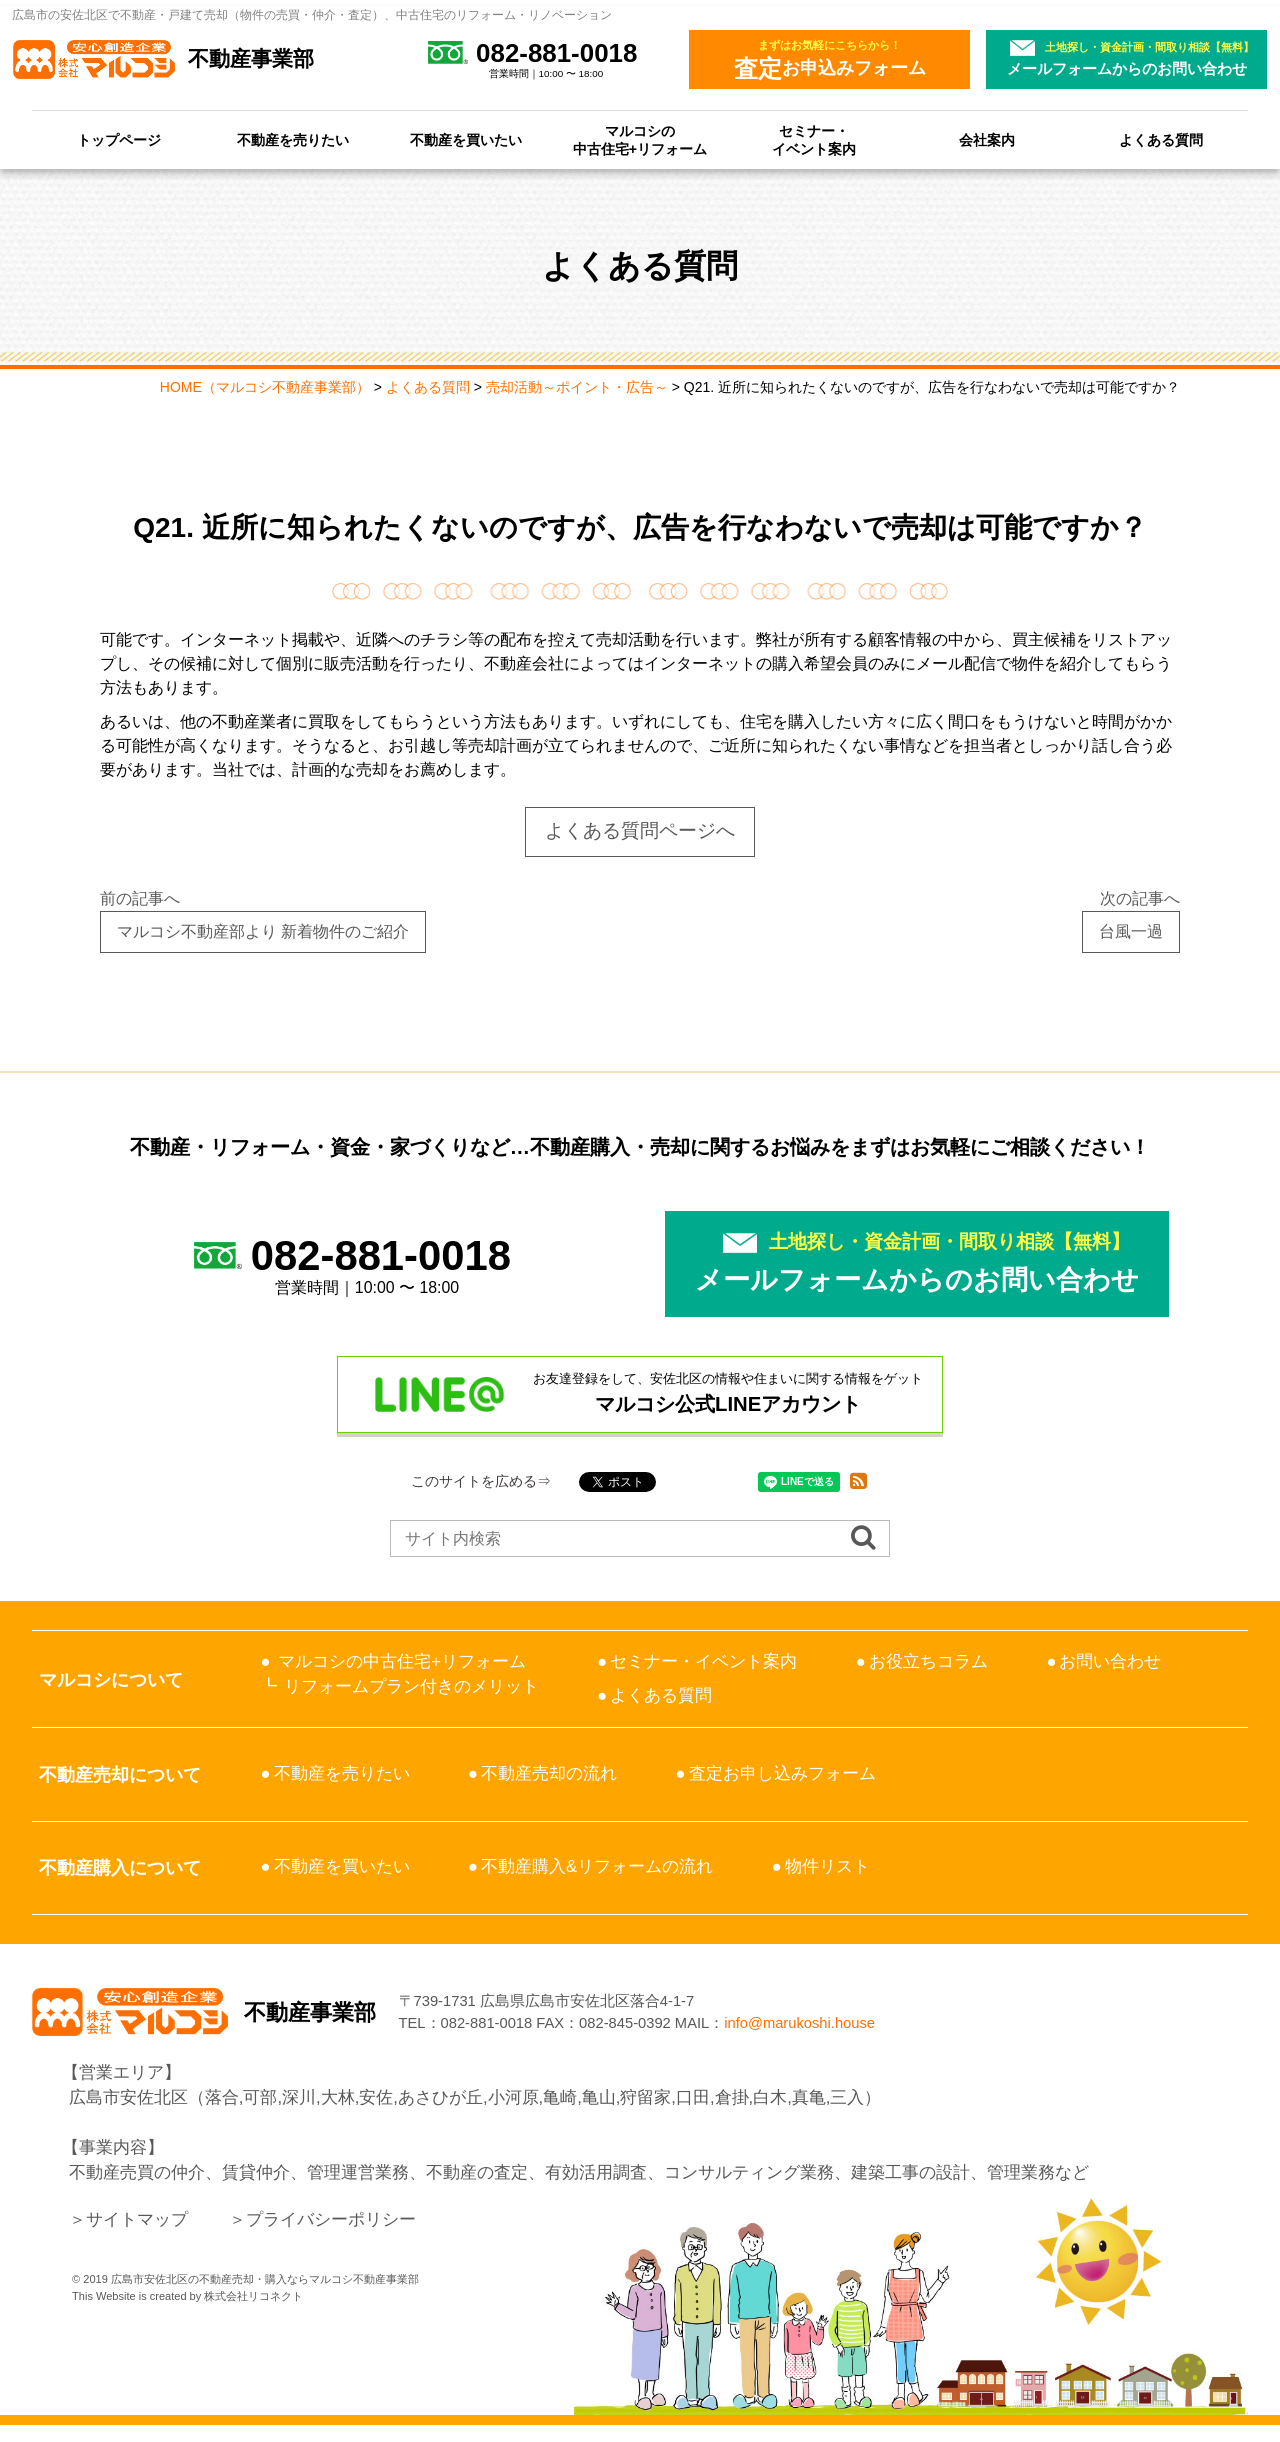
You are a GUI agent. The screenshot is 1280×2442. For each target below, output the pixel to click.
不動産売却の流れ (549, 1773)
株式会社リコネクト (253, 2313)
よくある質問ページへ (640, 830)
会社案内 (987, 140)
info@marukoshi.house (875, 2032)
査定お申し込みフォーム (782, 1773)
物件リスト (827, 1866)
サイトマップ (137, 2236)
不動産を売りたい (293, 140)
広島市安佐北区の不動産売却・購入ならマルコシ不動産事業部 (265, 2296)
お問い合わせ (1110, 1661)
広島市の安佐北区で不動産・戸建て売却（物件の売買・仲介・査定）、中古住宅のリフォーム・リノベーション (312, 15)
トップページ (119, 140)
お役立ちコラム (928, 1661)
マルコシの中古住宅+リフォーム (640, 140)
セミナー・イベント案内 (814, 140)
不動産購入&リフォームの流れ (597, 1866)
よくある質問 (1161, 140)
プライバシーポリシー (331, 2236)
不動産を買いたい (466, 140)
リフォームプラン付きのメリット (411, 1686)
